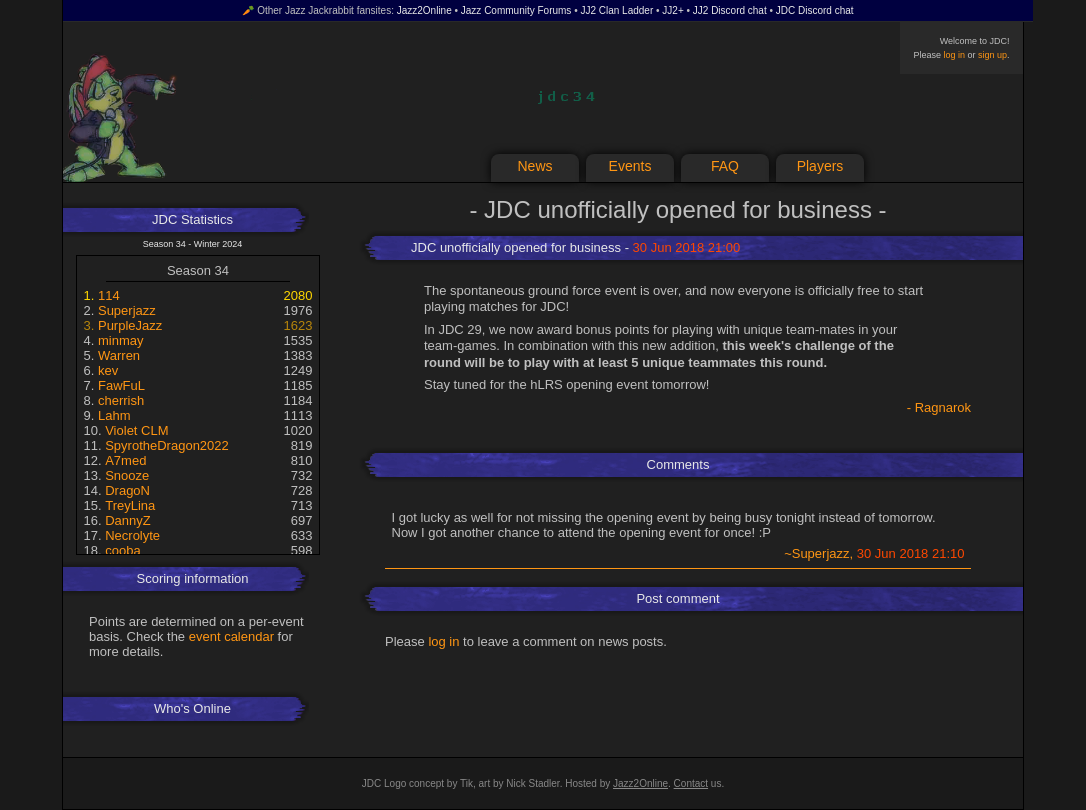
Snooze (127, 475)
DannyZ (128, 520)
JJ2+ (672, 10)
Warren (119, 355)
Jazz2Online (424, 10)
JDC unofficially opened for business (516, 247)
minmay (121, 340)
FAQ (725, 166)
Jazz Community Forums (516, 10)
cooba (122, 550)
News (534, 166)
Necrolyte (132, 535)
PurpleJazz (130, 325)
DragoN (127, 490)
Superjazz (127, 310)
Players (820, 166)
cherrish (121, 400)
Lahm (114, 415)
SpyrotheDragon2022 (167, 445)
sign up (992, 55)
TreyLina (130, 505)
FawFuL (121, 385)
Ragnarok (943, 407)
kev (108, 370)
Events (630, 166)
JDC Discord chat (815, 10)
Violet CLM (136, 430)
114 (109, 295)
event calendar (231, 636)
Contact (691, 783)
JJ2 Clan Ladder (616, 10)
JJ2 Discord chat (730, 10)
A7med (125, 460)
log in (954, 55)
